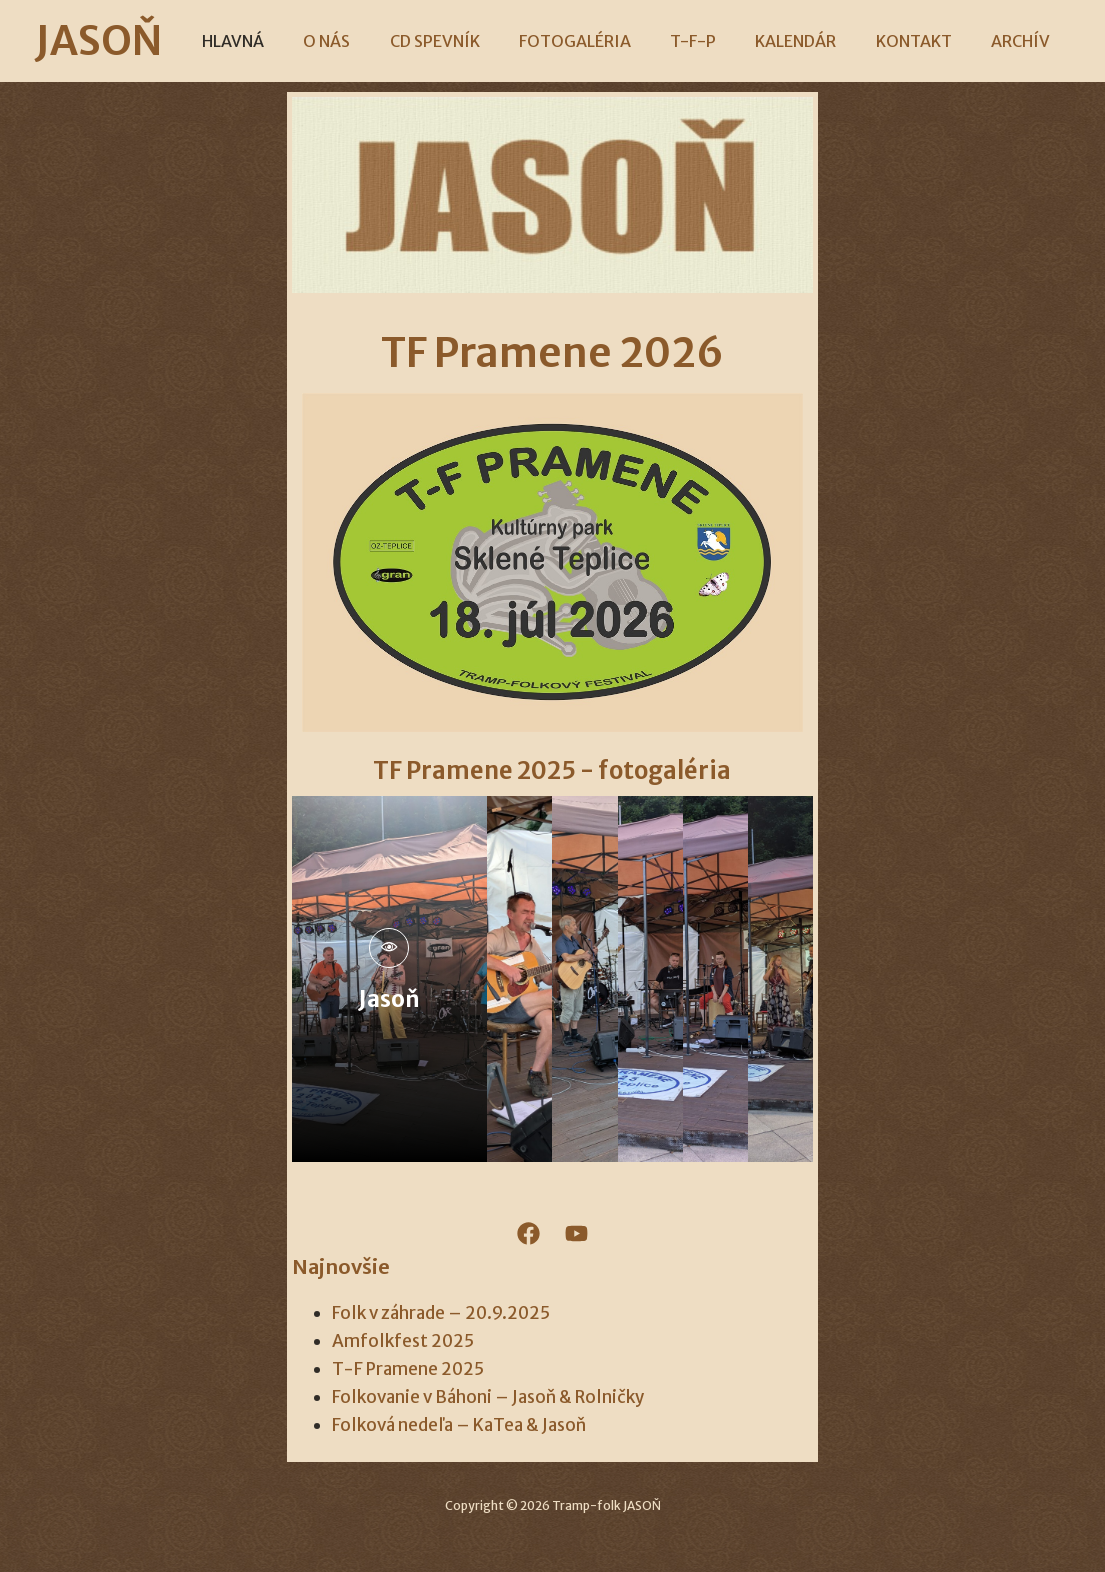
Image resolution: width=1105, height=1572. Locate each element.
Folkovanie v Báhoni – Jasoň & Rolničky (488, 1397)
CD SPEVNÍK (446, 41)
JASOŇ (128, 41)
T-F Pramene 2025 (408, 1369)
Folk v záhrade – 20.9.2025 (441, 1313)
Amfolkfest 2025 (403, 1341)
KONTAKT (896, 41)
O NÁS (345, 41)
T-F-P (690, 41)
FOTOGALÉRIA (579, 41)
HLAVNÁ (259, 41)
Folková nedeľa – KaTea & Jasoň (459, 1425)
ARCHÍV (995, 41)
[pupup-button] (389, 948)
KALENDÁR (785, 41)
